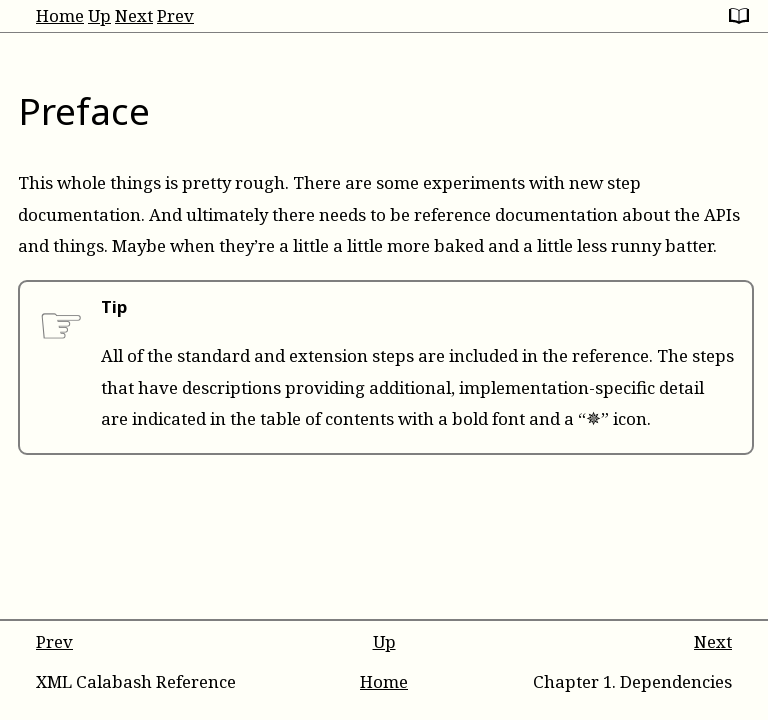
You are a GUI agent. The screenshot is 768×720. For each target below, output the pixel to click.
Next (134, 15)
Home (60, 15)
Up (99, 15)
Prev (175, 15)
